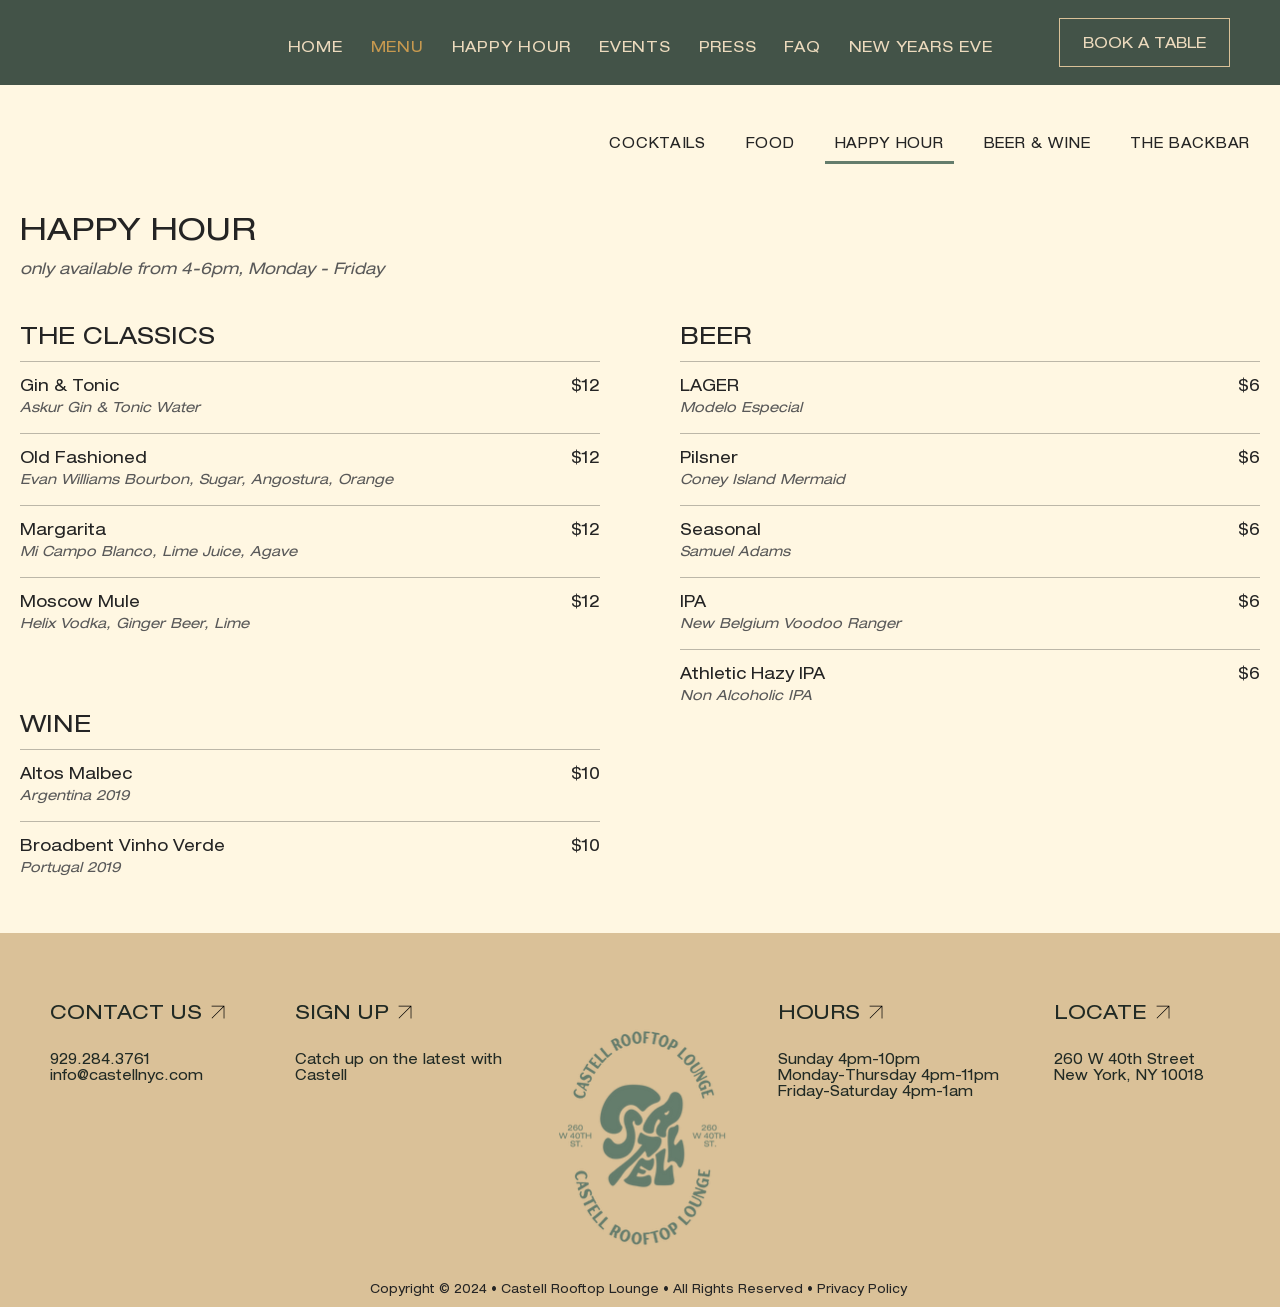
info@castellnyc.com (126, 1075)
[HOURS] (853, 1012)
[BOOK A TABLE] (1144, 42)
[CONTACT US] (144, 1012)
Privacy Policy (864, 1288)
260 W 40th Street (1124, 1059)
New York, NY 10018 (1129, 1075)
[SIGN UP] (370, 1012)
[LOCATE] (1129, 1012)
